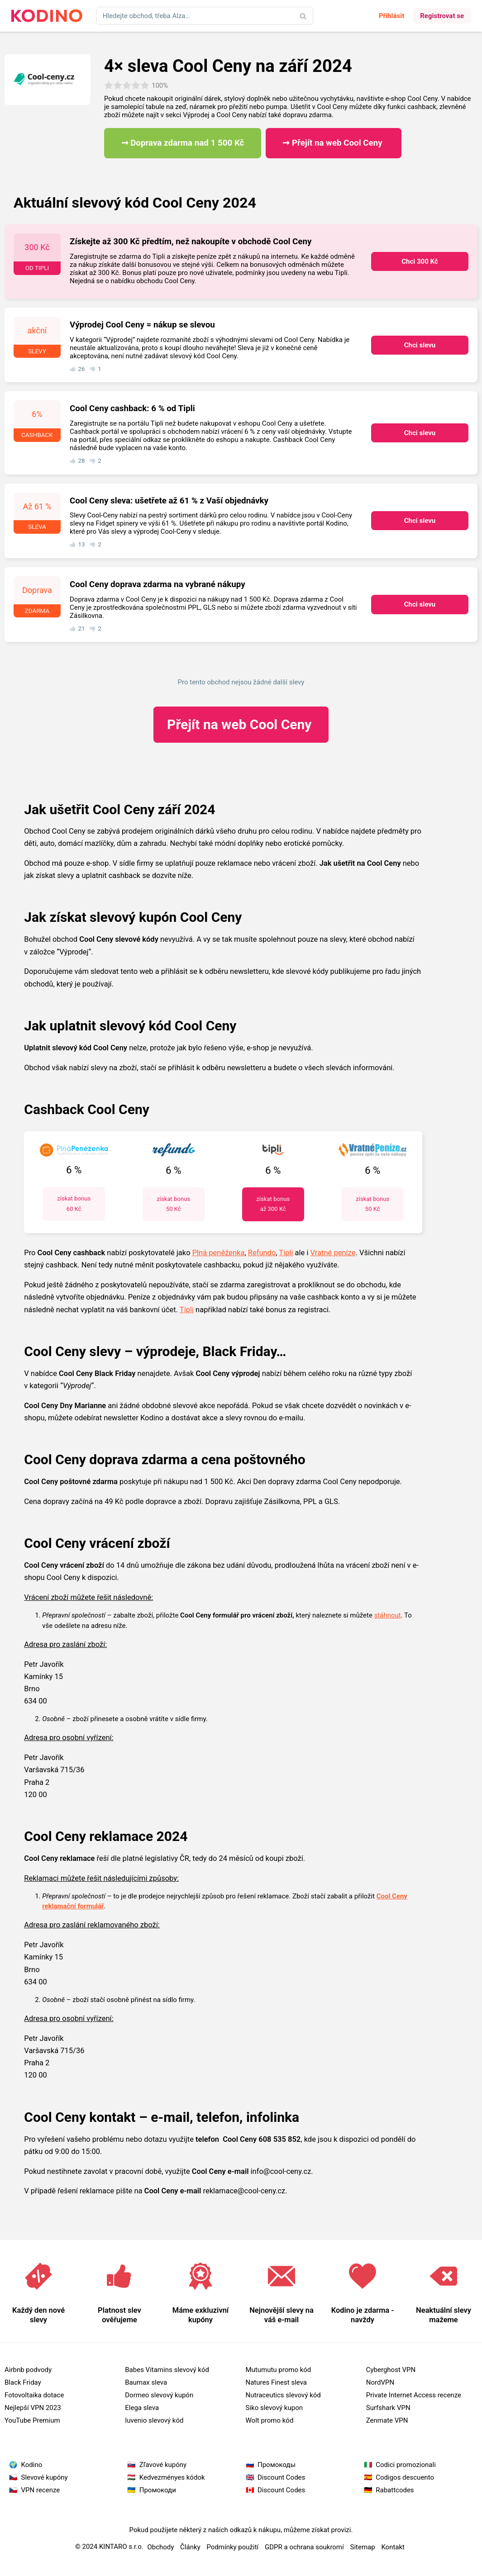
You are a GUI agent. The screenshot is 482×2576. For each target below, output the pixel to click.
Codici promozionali (406, 2465)
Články (190, 2547)
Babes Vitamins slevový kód (167, 2370)
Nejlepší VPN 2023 (33, 2408)
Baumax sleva (146, 2382)
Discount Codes (281, 2477)
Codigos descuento (405, 2477)
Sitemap (362, 2547)
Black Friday (23, 2382)
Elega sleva (142, 2408)
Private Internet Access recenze (413, 2395)
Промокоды (277, 2465)
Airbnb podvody (28, 2370)
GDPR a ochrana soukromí (304, 2547)
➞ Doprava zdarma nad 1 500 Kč (182, 143)
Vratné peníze (333, 1252)
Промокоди (157, 2490)
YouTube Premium (32, 2420)
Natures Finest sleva (276, 2382)
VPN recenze (40, 2490)
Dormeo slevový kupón (159, 2395)
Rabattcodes (395, 2490)
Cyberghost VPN (391, 2370)
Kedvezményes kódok (172, 2477)
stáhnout (387, 1615)
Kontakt (393, 2547)
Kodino (32, 2465)
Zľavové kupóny (162, 2465)
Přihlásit (391, 16)
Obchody (160, 2547)
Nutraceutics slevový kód (283, 2395)
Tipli (286, 1252)
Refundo (262, 1252)
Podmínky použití (232, 2547)
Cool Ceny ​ (241, 724)
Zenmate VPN (387, 2420)
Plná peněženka (218, 1252)
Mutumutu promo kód (278, 2370)
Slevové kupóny (44, 2477)
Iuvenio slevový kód (154, 2420)
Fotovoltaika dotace (34, 2395)
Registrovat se (442, 16)
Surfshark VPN (388, 2408)
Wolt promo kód (270, 2420)
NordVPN (380, 2382)
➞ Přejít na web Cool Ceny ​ (333, 143)
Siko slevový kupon (274, 2408)
